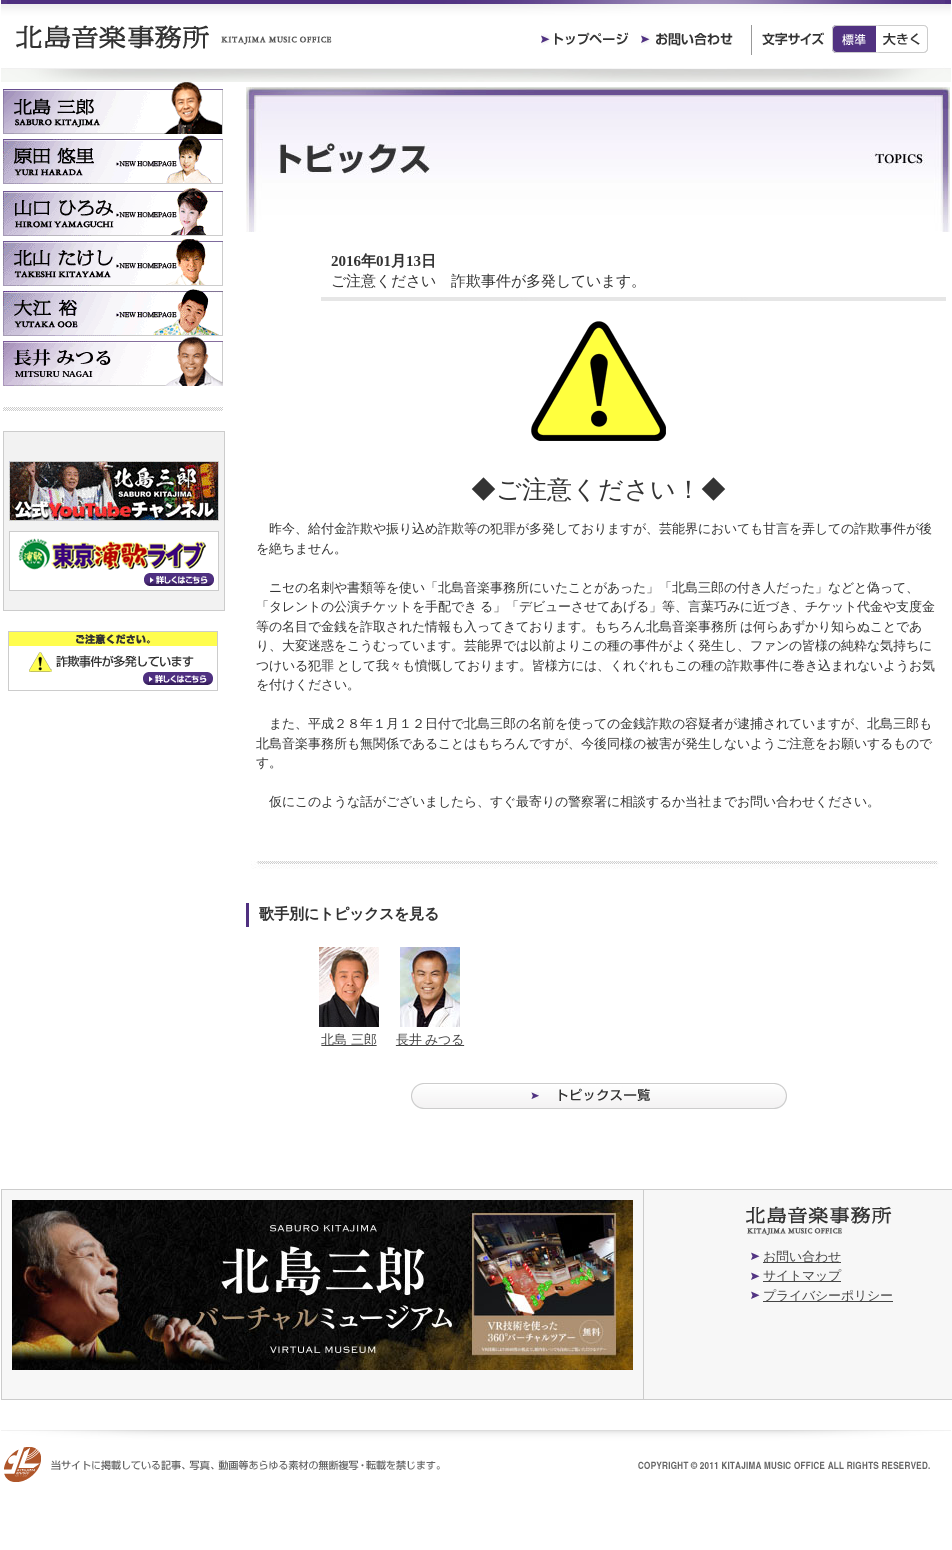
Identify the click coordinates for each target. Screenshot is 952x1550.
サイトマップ (802, 1275)
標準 (854, 39)
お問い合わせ (802, 1256)
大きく (902, 39)
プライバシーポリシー (828, 1295)
